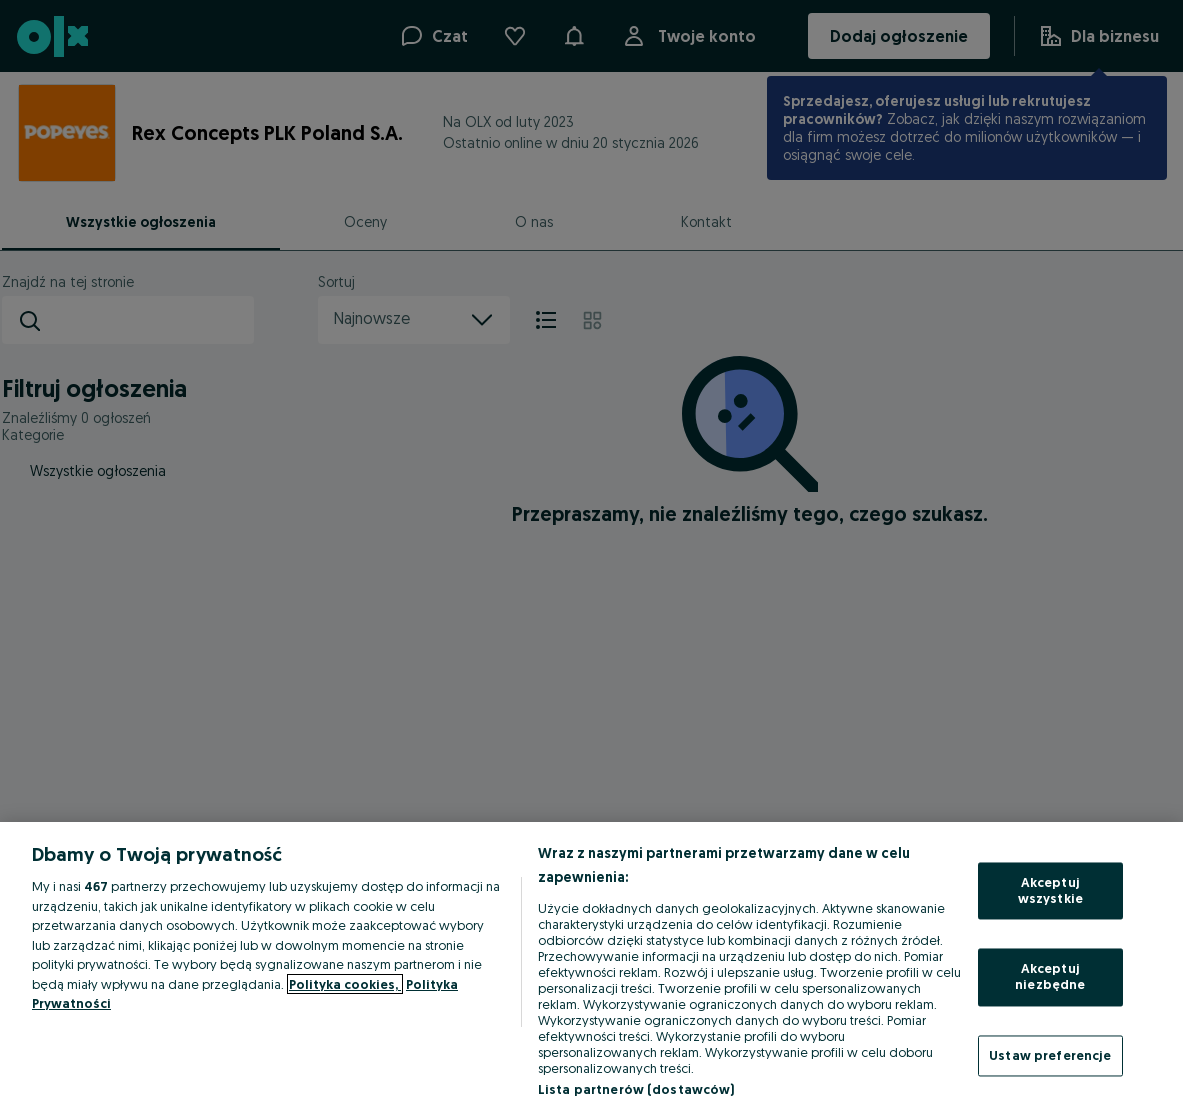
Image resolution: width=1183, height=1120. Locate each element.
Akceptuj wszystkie (1050, 891)
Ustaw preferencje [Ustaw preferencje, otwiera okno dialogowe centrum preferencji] (1050, 1055)
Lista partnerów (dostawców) (636, 1089)
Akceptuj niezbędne (1050, 977)
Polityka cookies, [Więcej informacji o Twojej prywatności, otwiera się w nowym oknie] (345, 984)
